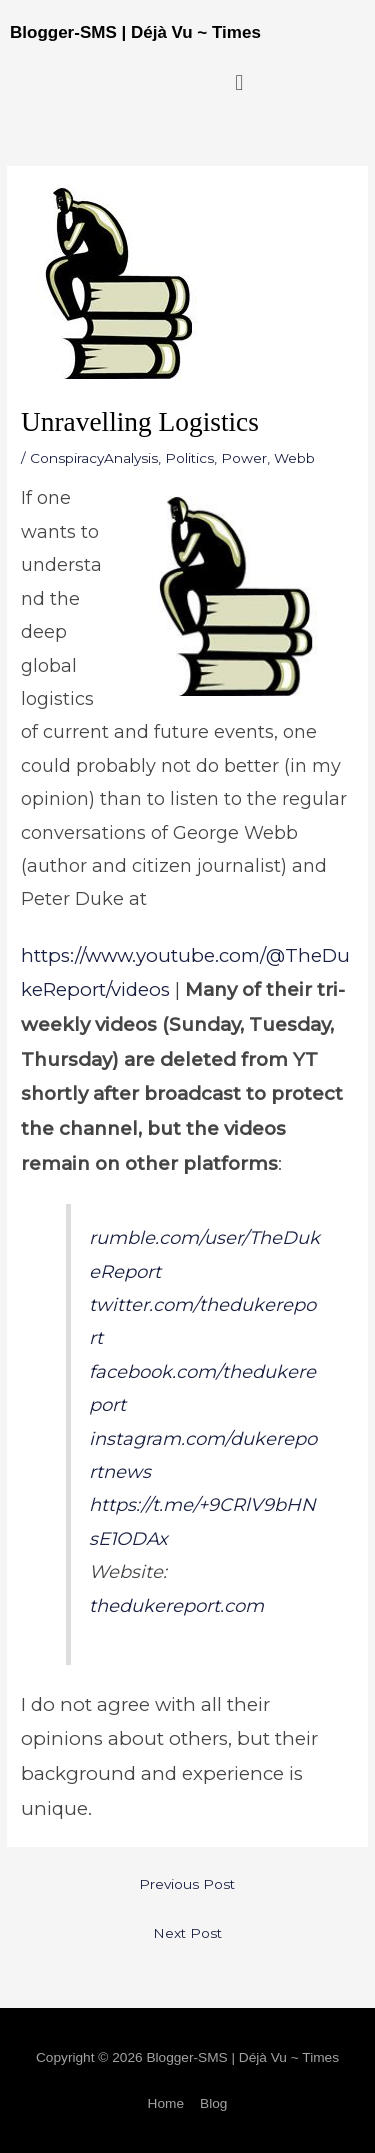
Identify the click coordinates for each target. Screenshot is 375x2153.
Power (244, 458)
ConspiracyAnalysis (94, 458)
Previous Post (187, 1884)
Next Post (187, 1933)
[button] (239, 82)
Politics (189, 458)
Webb (294, 458)
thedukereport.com (176, 1606)
